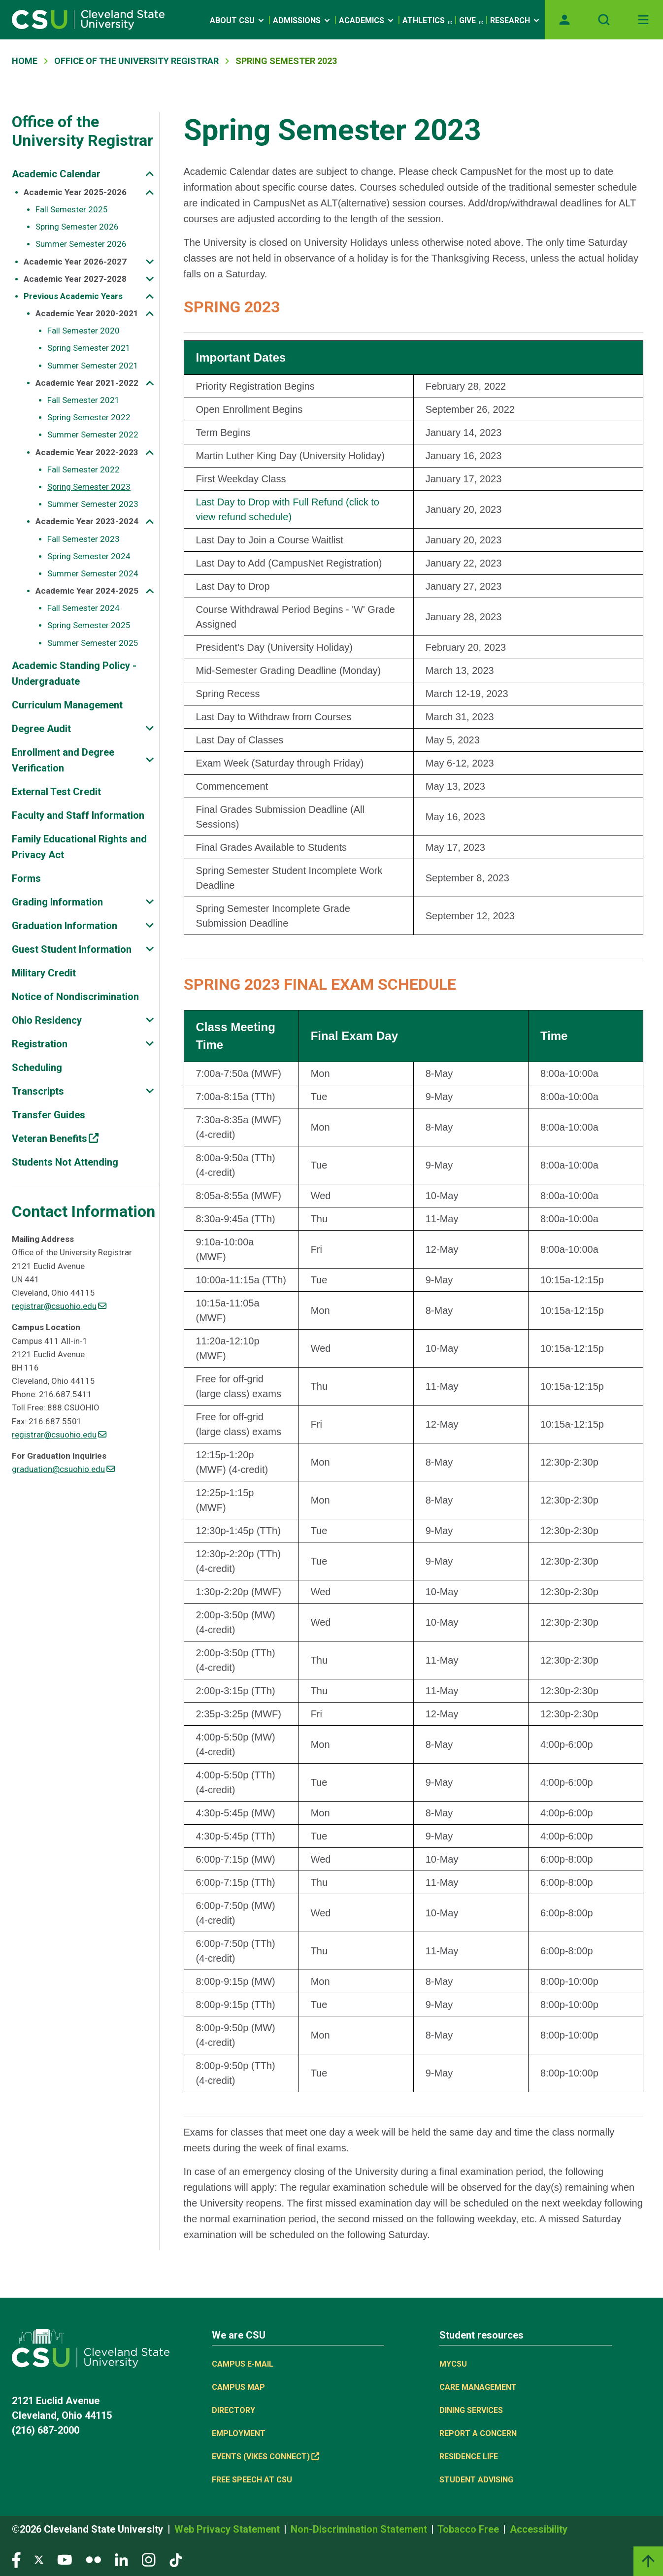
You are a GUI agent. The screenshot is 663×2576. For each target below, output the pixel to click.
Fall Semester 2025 (71, 209)
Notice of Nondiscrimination (75, 997)
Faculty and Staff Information (78, 815)
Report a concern (478, 2433)
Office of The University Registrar (136, 61)
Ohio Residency (47, 1020)
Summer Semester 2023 (92, 504)
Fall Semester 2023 (83, 539)
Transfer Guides (48, 1115)
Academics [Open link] (367, 20)
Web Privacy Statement (228, 2529)
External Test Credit (56, 792)
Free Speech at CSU (252, 2479)
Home (24, 61)
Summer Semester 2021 (92, 365)
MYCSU (453, 2364)
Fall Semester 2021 (83, 400)
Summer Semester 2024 (92, 573)
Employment (238, 2433)
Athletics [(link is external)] (427, 21)
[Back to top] (648, 2561)
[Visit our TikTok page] (175, 2559)
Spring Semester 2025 (89, 625)
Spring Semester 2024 (89, 556)
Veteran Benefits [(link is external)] (55, 1138)
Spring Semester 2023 (89, 487)
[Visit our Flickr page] (93, 2559)
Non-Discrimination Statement (360, 2529)
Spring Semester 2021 (89, 348)
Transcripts (38, 1091)
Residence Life (468, 2456)
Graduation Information (64, 926)
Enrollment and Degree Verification (63, 760)
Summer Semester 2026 (81, 244)
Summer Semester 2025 (92, 643)
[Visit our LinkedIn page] (121, 2559)
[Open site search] (604, 19)
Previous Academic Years (73, 296)
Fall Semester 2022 (83, 469)
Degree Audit (41, 729)
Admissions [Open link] (302, 20)
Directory (233, 2410)
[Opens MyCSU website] (564, 19)
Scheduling (37, 1067)
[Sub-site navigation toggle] (150, 173)
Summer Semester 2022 (92, 434)
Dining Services (471, 2410)
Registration (39, 1044)
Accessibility (538, 2529)
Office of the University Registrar (82, 131)
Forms (26, 878)
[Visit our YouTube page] (64, 2559)
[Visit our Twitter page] (38, 2559)
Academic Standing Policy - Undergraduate (74, 673)
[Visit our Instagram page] (149, 2559)
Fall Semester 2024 (83, 608)
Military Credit (44, 973)
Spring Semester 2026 (77, 227)
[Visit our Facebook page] (16, 2559)
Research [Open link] (515, 20)
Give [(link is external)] (471, 21)
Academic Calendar (56, 174)
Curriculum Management (67, 705)
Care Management (478, 2387)
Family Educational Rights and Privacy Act (79, 847)
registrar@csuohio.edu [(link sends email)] (59, 1306)
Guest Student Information (72, 949)
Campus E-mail (242, 2364)
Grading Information (57, 902)
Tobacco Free (469, 2529)
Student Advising (476, 2479)
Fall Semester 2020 (83, 330)
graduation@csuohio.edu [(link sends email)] (63, 1469)
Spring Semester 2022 (89, 417)
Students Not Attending (65, 1162)
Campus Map (238, 2387)
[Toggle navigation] (643, 19)
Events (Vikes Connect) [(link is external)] (265, 2456)
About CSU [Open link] (237, 20)
